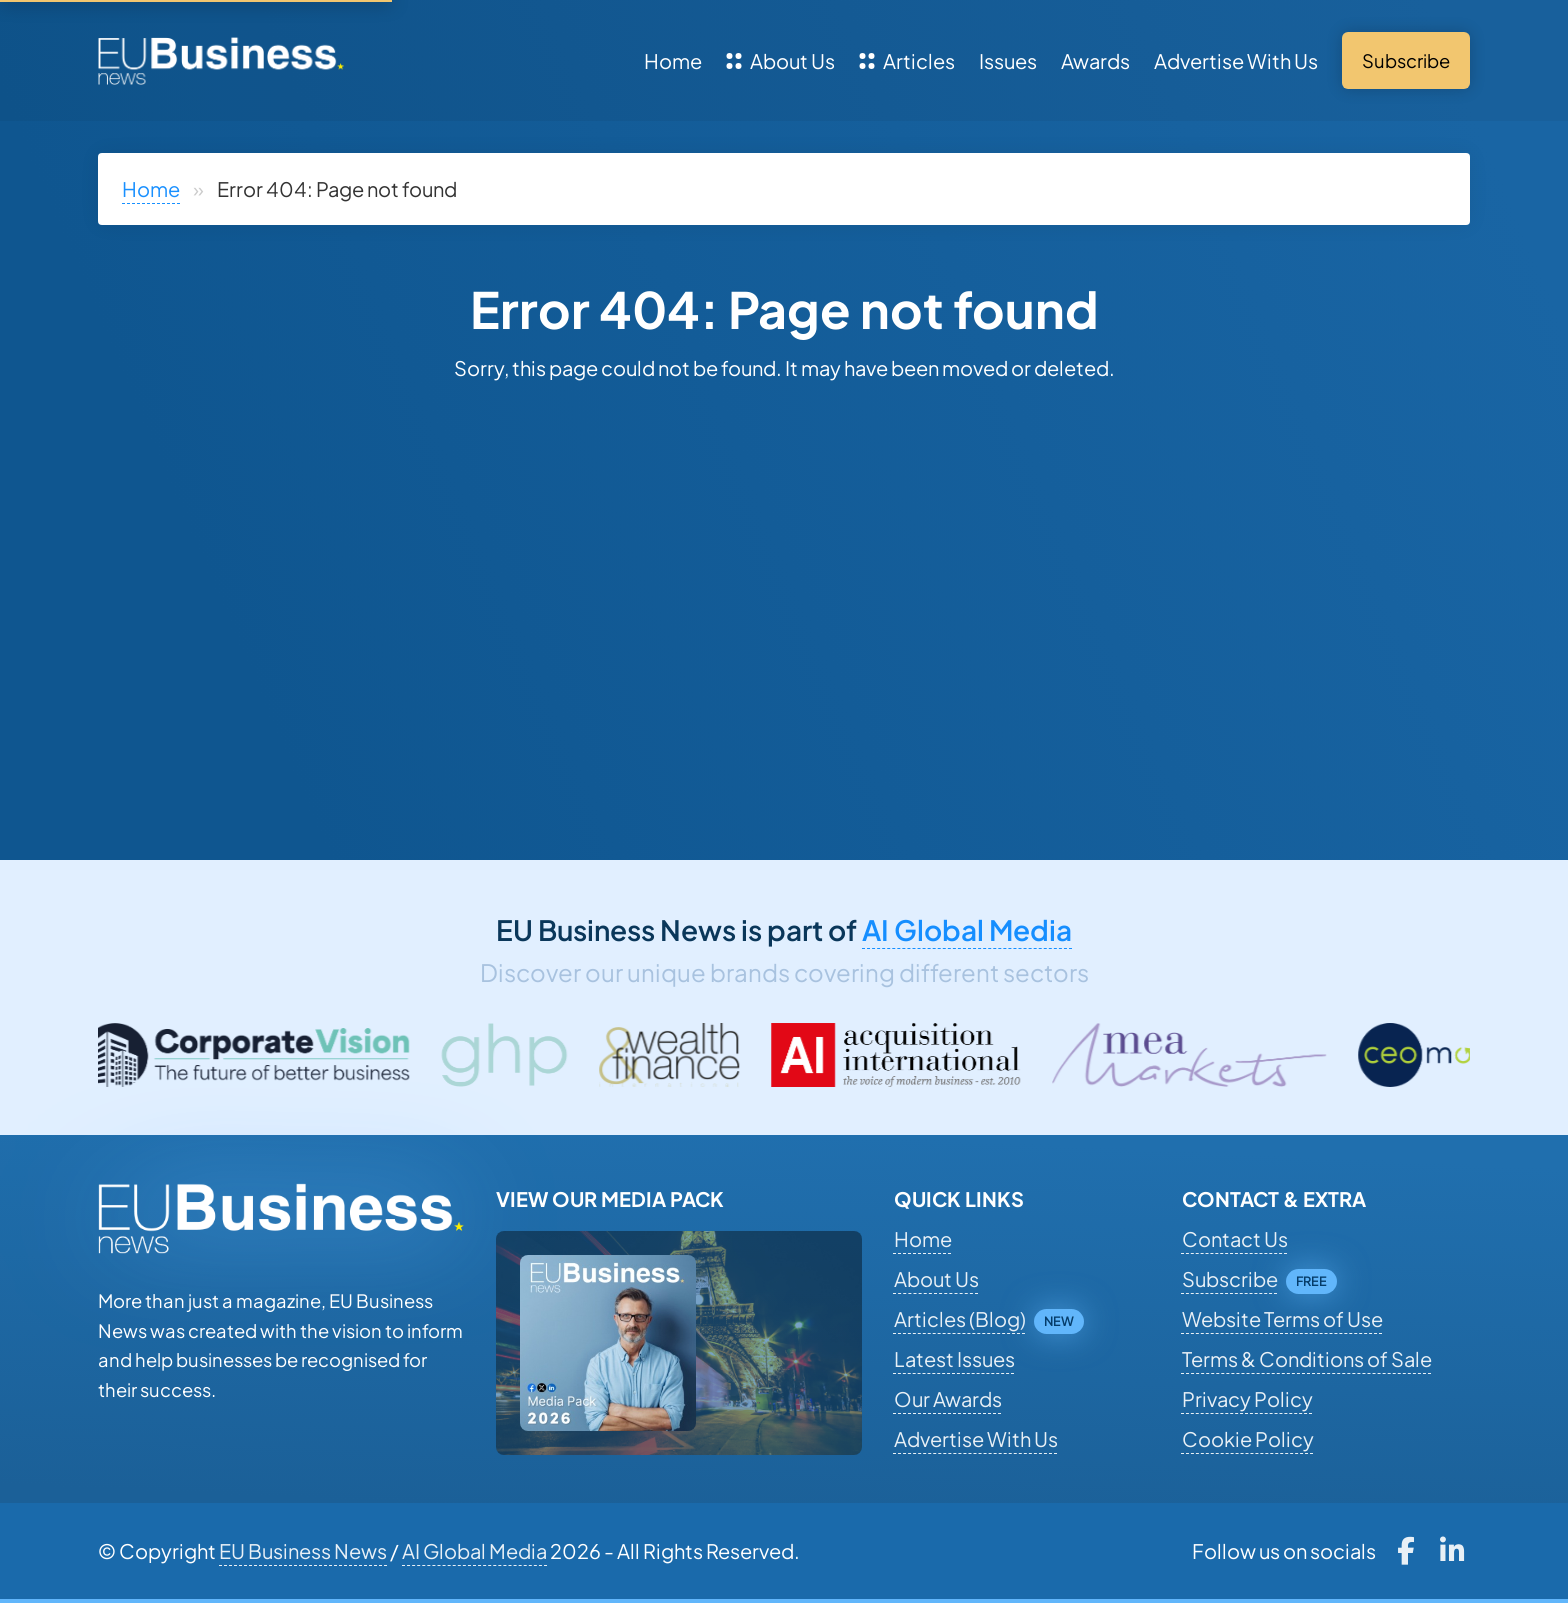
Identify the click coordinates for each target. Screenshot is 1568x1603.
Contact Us (1235, 1238)
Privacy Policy (1247, 1398)
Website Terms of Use (1282, 1318)
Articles (907, 60)
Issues (1008, 60)
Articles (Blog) (960, 1318)
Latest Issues (954, 1358)
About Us (780, 60)
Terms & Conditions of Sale (1307, 1358)
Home (673, 60)
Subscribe (1230, 1278)
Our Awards (948, 1398)
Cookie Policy (1248, 1438)
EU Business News (303, 1550)
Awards (1095, 60)
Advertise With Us (1236, 60)
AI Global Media (967, 929)
